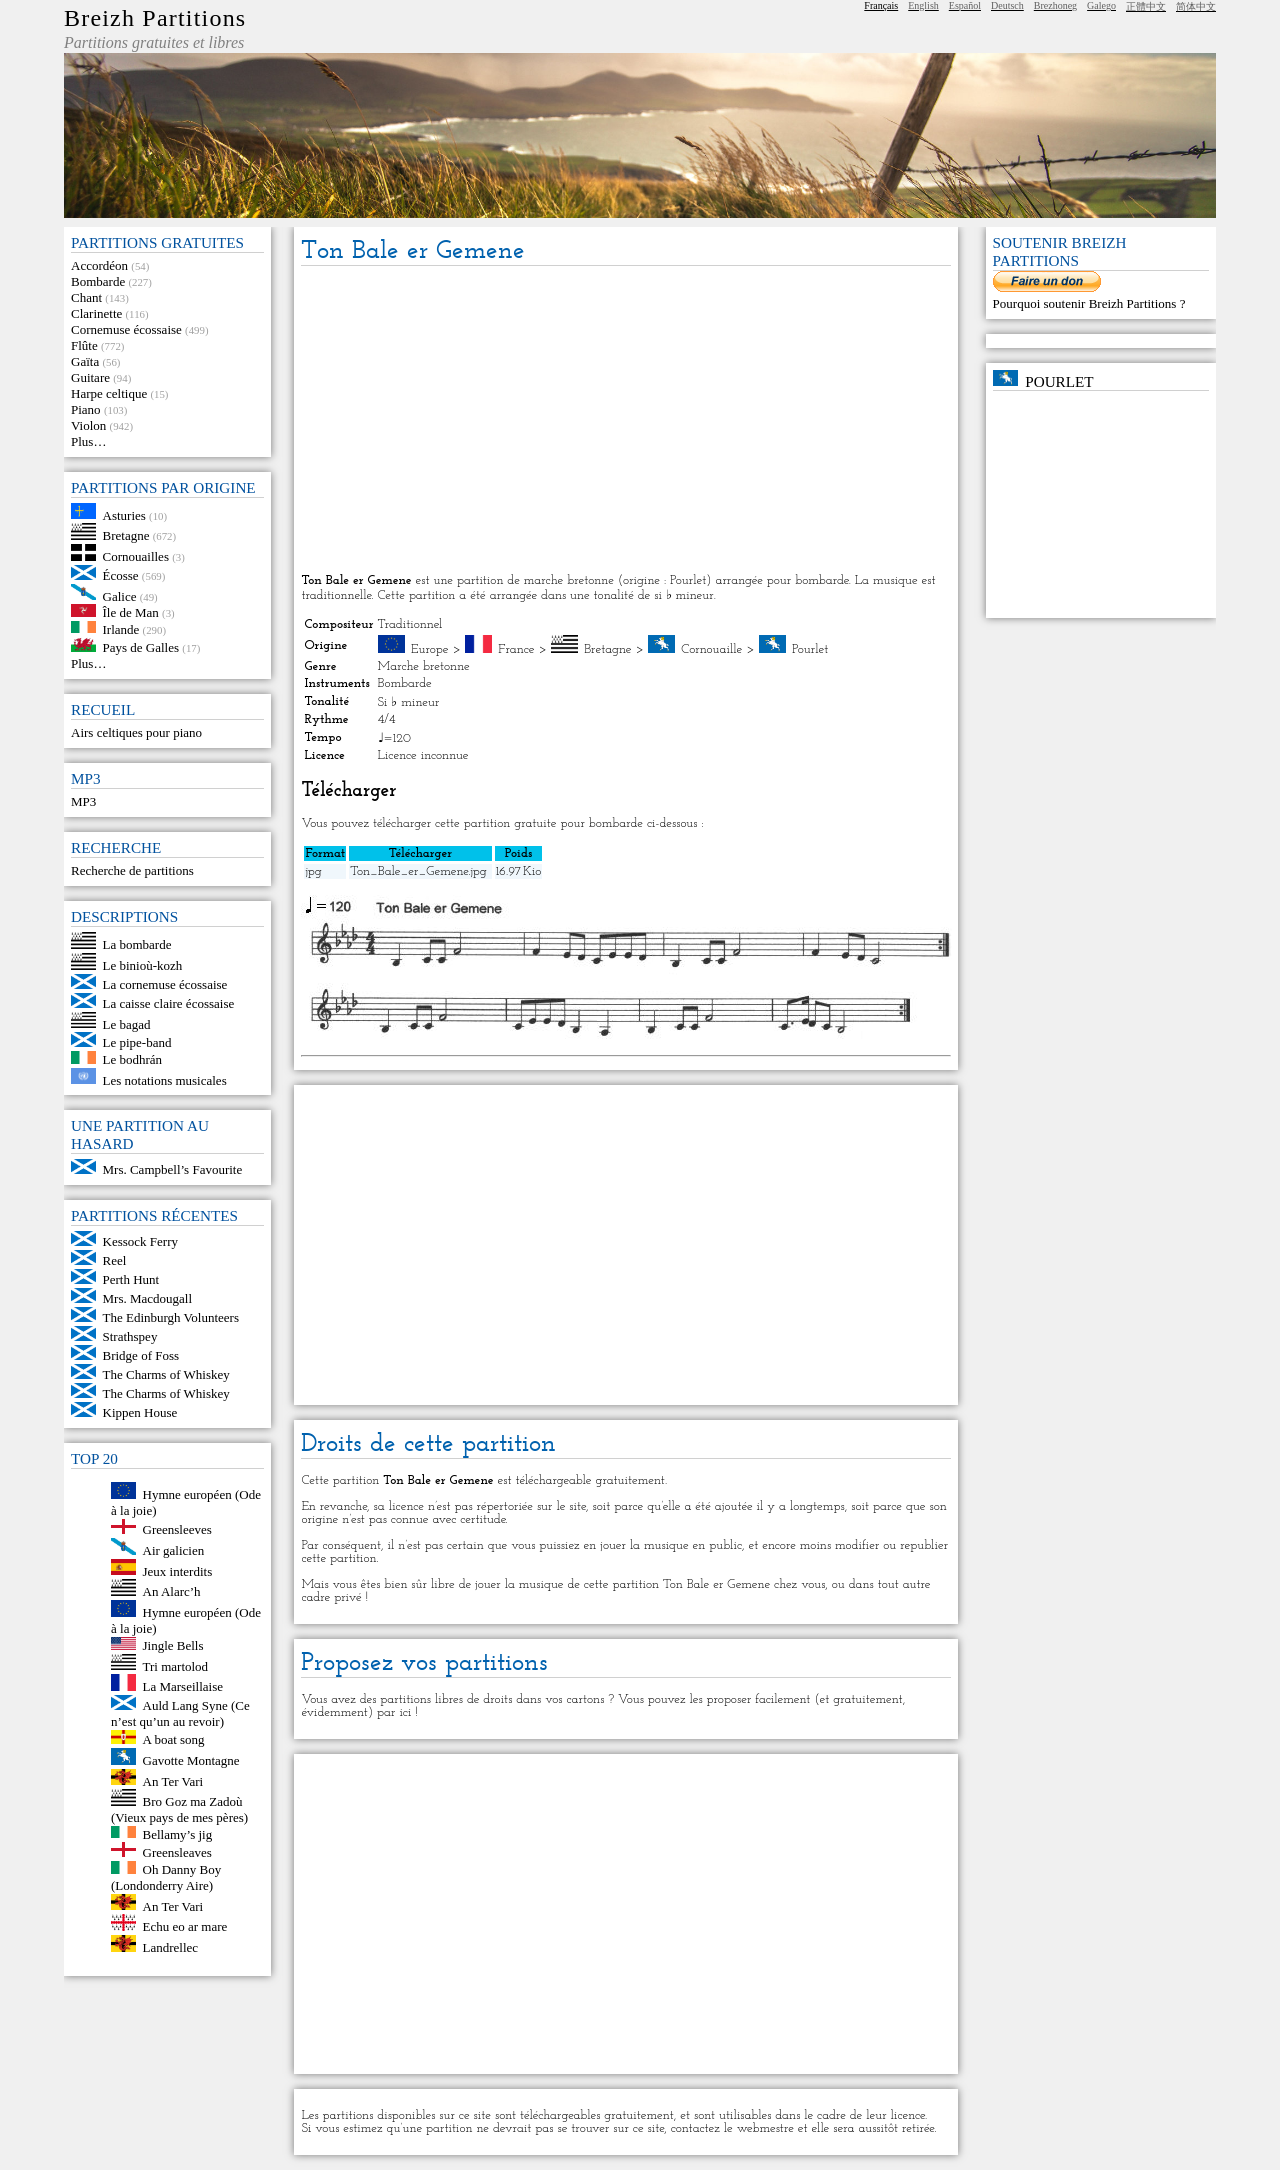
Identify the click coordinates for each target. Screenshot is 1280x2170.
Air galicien (174, 1550)
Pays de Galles (141, 647)
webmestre (765, 2128)
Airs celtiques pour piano (136, 732)
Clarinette (96, 313)
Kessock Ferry (140, 1241)
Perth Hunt (131, 1279)
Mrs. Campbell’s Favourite (173, 1169)
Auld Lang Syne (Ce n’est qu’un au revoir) (180, 1713)
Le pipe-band (137, 1042)
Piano (86, 409)
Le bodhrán (133, 1059)
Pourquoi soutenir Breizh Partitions (1086, 303)
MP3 (83, 801)
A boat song (174, 1739)
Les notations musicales (165, 1079)
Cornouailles (136, 556)
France (516, 649)
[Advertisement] (626, 421)
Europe (430, 649)
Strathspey (130, 1336)
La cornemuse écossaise (165, 984)
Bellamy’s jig (178, 1833)
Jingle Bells (173, 1645)
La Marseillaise (183, 1686)
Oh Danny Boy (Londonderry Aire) (166, 1877)
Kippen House (140, 1412)
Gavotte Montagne (191, 1760)
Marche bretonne (424, 666)
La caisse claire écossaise (169, 1003)
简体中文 (1196, 6)
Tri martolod (176, 1665)
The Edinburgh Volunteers (171, 1317)
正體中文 (1146, 6)
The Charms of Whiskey (166, 1374)
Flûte (84, 345)
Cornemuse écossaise (126, 329)
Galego (1101, 5)
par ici (394, 1712)
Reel (115, 1260)
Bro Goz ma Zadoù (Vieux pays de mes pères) (179, 1809)
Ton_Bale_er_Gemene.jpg (418, 871)
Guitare (90, 377)
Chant (86, 297)
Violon (88, 425)
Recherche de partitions (132, 870)
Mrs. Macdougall (148, 1298)
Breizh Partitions (155, 18)
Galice (120, 595)
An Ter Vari (173, 1780)
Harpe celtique (109, 393)
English (923, 5)
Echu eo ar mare (185, 1926)
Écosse (121, 575)
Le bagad (127, 1023)
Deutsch (1007, 5)
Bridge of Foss (141, 1355)
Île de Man (131, 612)
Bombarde (98, 281)
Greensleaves (177, 1852)
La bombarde (137, 944)
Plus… (88, 441)
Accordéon (99, 265)
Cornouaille (711, 649)
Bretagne (126, 535)
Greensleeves (177, 1529)
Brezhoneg (1055, 5)
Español (965, 5)
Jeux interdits (178, 1570)
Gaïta (85, 361)
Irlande (121, 628)
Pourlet (810, 649)
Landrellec (171, 1947)
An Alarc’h (172, 1591)
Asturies (124, 514)
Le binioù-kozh (143, 965)
